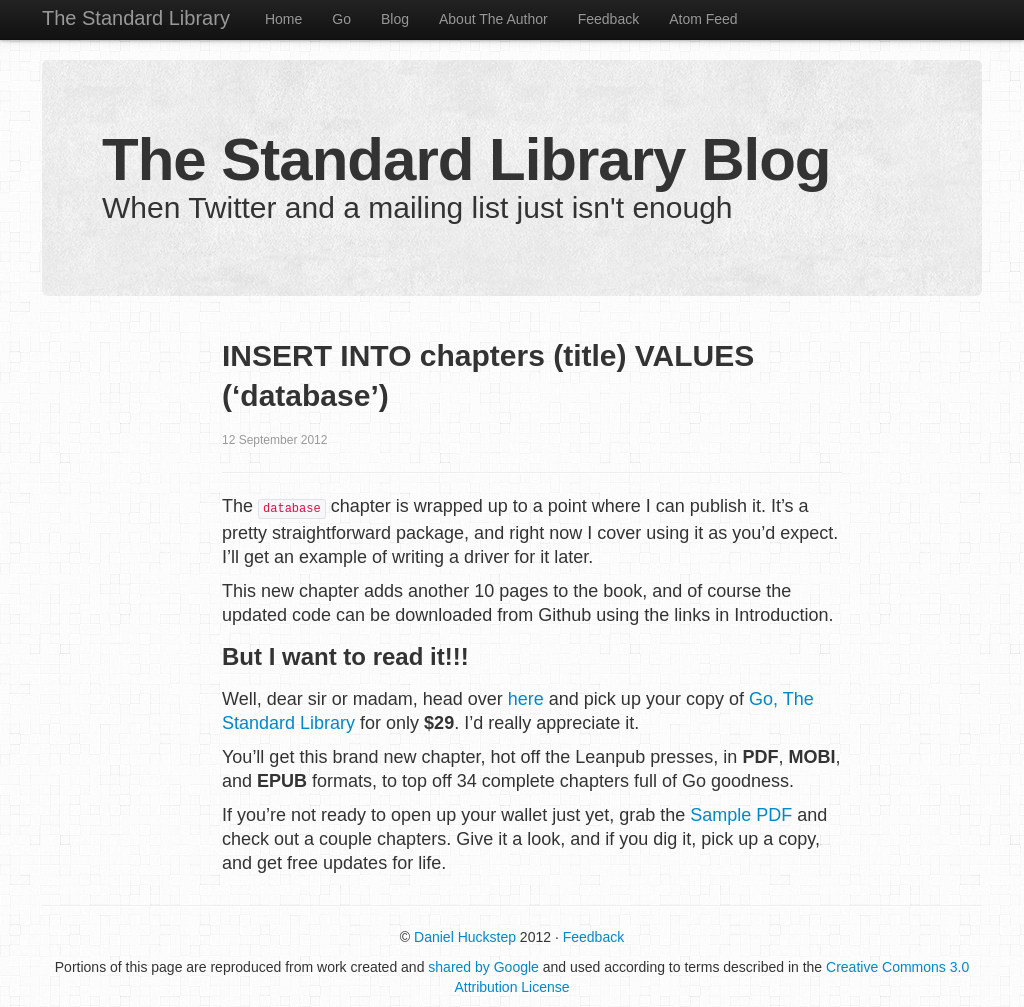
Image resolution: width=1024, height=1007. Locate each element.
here (526, 699)
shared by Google (483, 967)
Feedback (608, 19)
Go (341, 19)
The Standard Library (136, 18)
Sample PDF (741, 815)
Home (283, 19)
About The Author (493, 19)
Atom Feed (703, 19)
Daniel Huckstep (465, 937)
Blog (395, 19)
